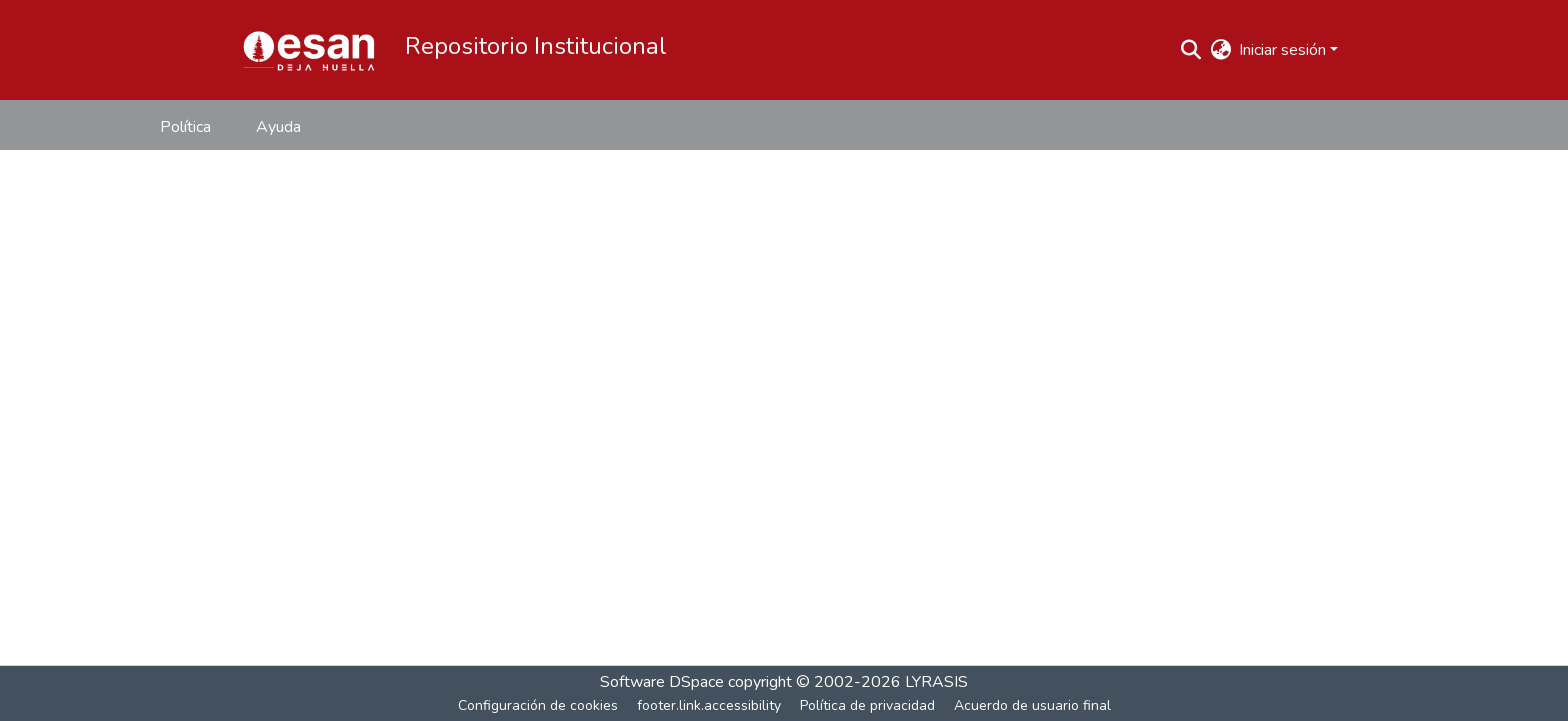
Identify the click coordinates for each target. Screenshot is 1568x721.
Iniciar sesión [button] (1284, 50)
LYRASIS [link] (936, 682)
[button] (309, 50)
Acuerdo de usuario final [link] (1032, 705)
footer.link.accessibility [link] (709, 705)
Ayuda (278, 127)
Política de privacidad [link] (867, 705)
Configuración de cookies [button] (538, 705)
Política (185, 127)
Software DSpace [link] (662, 682)
